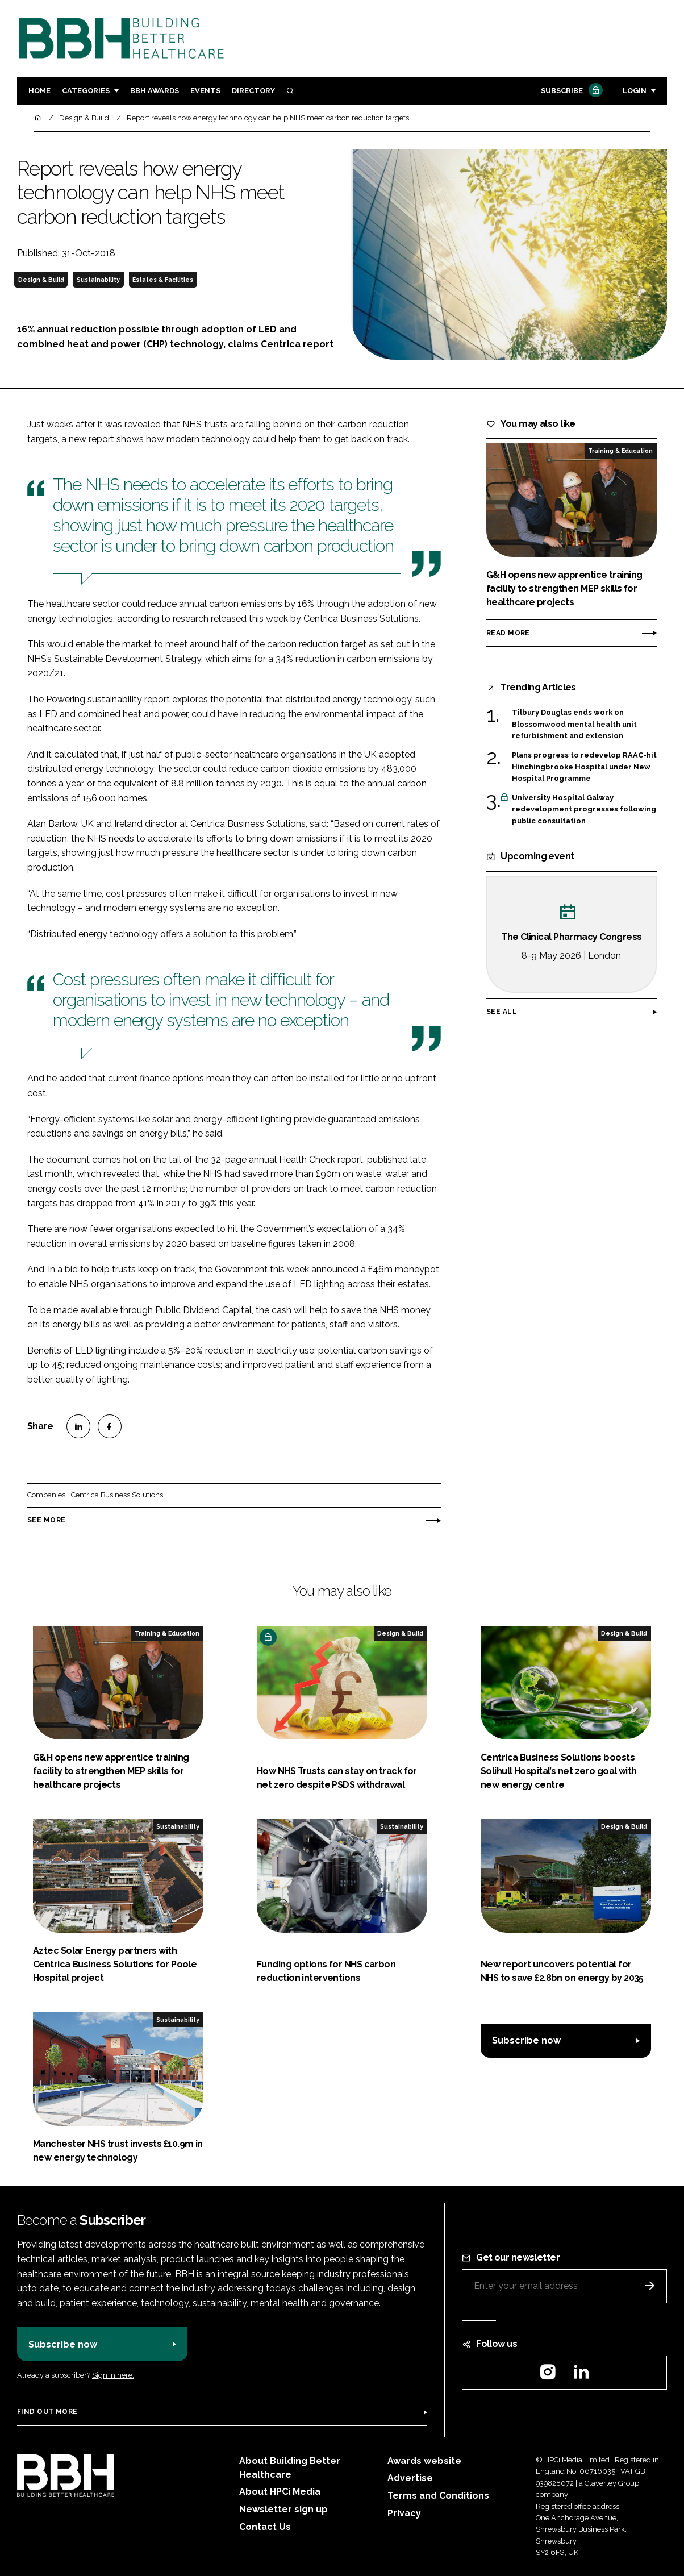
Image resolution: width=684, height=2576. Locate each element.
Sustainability (98, 279)
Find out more (47, 2412)
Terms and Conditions (438, 2495)
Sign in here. (113, 2375)
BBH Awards (154, 90)
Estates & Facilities (162, 279)
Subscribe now (526, 2040)
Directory (253, 90)
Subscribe (570, 91)
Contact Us (265, 2526)
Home (39, 90)
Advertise (410, 2478)
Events (205, 90)
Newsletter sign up (283, 2509)
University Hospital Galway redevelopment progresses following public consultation (584, 808)
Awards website (424, 2461)
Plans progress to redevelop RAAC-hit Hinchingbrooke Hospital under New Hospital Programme (584, 767)
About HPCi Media (279, 2491)
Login (635, 90)
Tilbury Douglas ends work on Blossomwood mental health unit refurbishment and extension (574, 724)
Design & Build (41, 279)
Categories (86, 90)
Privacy (404, 2513)
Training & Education (620, 450)
